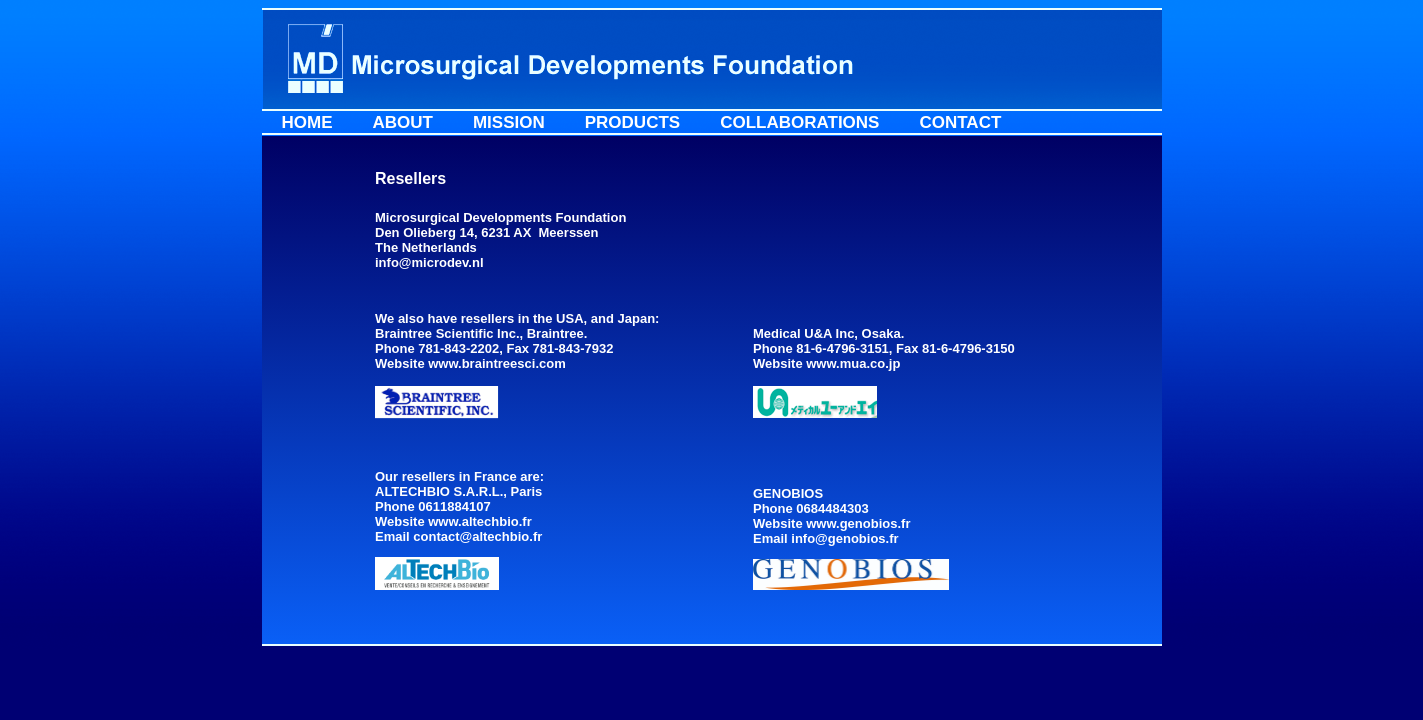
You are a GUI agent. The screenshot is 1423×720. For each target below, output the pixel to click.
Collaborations (799, 122)
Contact (960, 122)
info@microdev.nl (429, 262)
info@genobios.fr (844, 538)
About (403, 122)
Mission (509, 122)
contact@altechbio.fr (477, 536)
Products (632, 122)
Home (307, 122)
